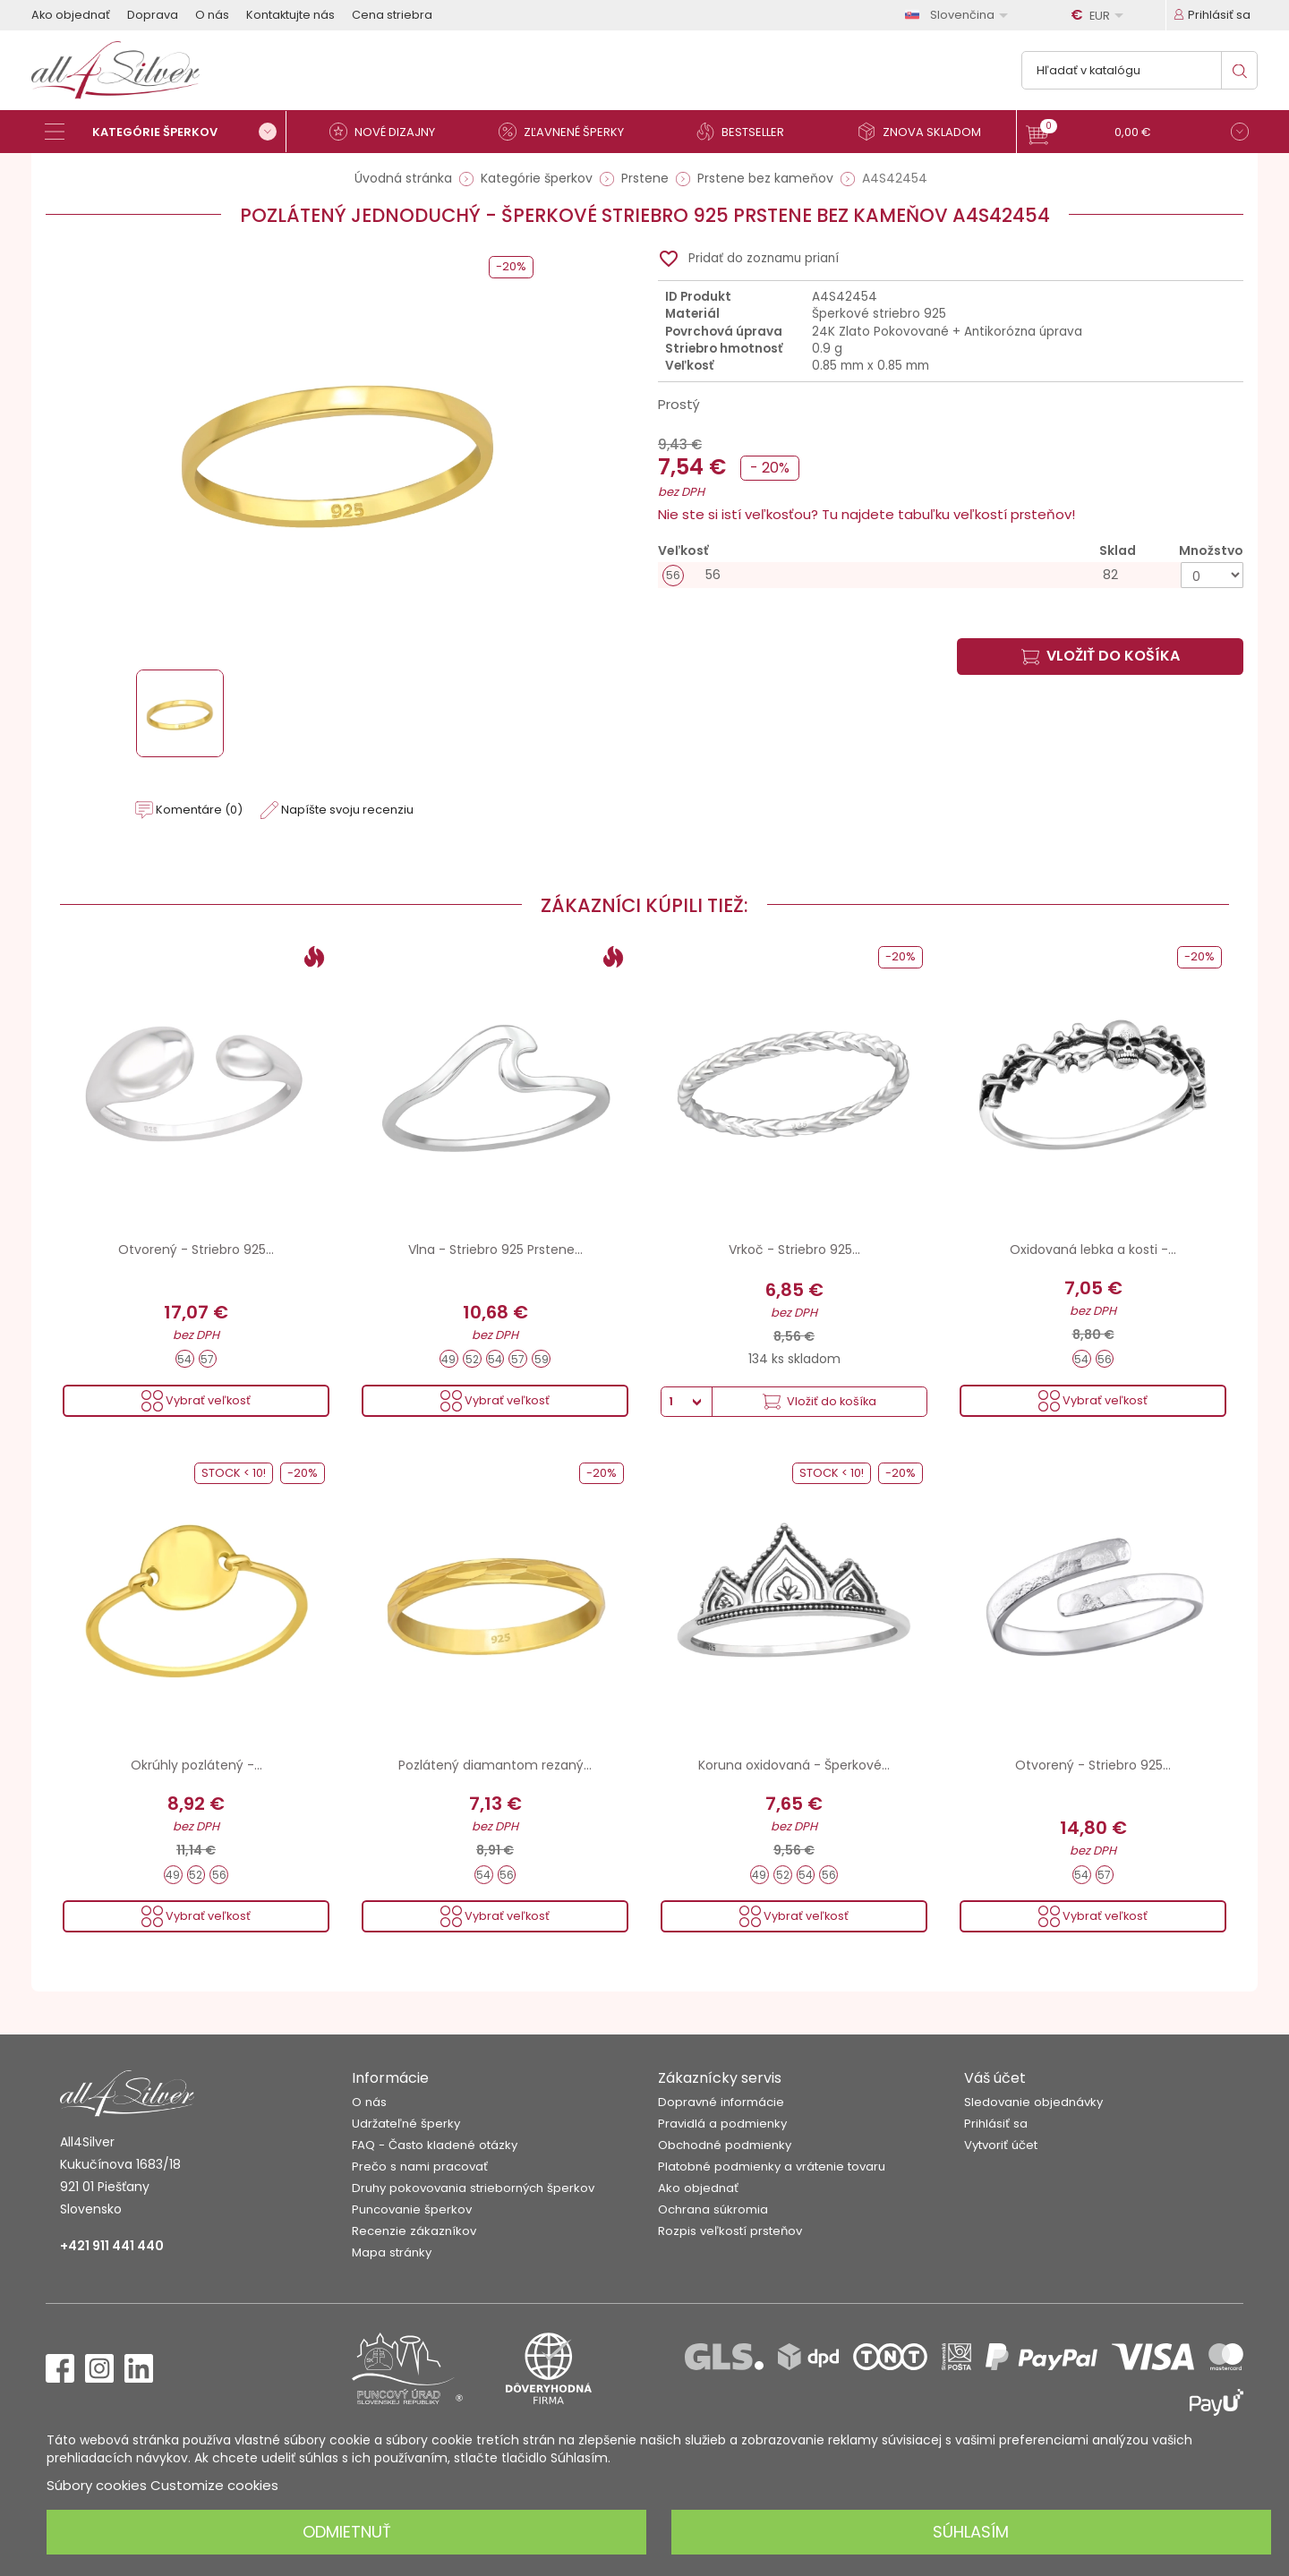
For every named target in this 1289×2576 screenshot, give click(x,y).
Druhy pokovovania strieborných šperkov (473, 2187)
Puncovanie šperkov (412, 2209)
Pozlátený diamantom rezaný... (495, 1765)
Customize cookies (214, 2485)
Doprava (152, 14)
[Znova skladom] (926, 131)
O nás (212, 14)
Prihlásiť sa (996, 2123)
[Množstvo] (1212, 575)
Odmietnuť (347, 2532)
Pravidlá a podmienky (722, 2123)
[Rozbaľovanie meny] (1100, 15)
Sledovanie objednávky (1033, 2102)
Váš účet (995, 2078)
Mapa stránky (391, 2252)
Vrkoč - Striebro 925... (794, 1249)
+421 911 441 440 (112, 2246)
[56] (950, 575)
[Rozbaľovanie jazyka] (959, 15)
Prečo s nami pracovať (420, 2166)
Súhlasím (971, 2532)
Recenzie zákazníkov (414, 2230)
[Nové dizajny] (389, 131)
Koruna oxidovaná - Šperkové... (794, 1765)
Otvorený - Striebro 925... (196, 1249)
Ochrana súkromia (713, 2209)
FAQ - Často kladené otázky (434, 2145)
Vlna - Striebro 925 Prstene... (495, 1249)
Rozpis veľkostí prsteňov (730, 2230)
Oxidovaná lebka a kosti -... (1093, 1249)
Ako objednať (70, 14)
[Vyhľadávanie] (1139, 70)
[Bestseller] (747, 131)
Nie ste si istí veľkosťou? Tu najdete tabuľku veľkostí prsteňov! (866, 514)
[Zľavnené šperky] (568, 131)
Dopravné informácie (721, 2102)
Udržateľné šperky (406, 2123)
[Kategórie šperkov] (165, 131)
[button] (1137, 134)
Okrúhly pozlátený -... (196, 1765)
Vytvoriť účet (1000, 2145)
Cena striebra (392, 14)
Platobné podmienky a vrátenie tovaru (771, 2166)
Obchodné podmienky (724, 2145)
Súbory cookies (97, 2485)
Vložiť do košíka (1100, 655)
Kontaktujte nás (290, 14)
